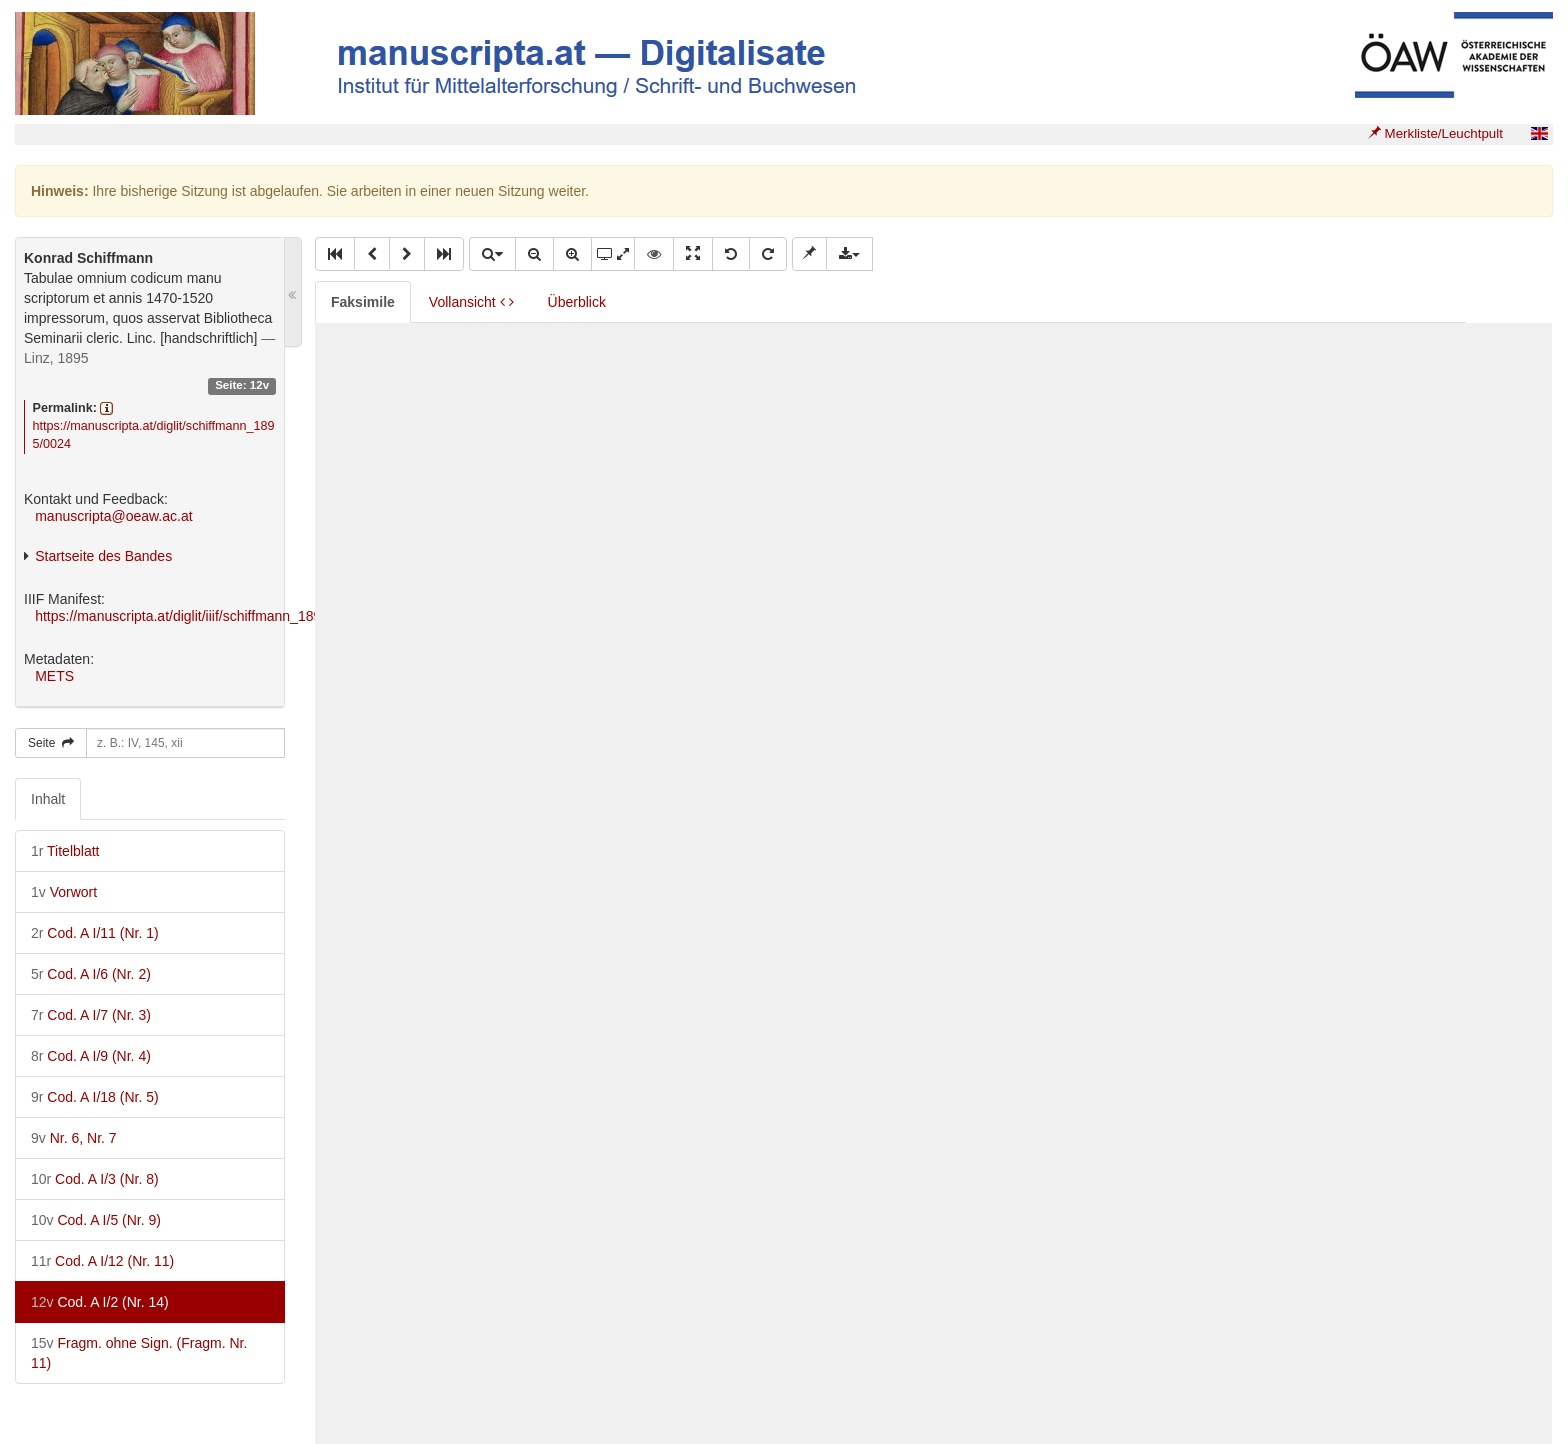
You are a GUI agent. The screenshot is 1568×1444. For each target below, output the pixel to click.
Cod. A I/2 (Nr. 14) (100, 1302)
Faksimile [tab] (363, 302)
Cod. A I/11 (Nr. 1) (95, 933)
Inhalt (48, 799)
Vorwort (64, 892)
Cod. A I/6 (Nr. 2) (91, 974)
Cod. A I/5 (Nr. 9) (96, 1220)
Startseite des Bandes (103, 556)
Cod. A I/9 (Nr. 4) (91, 1056)
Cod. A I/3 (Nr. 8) (95, 1179)
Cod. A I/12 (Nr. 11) (102, 1261)
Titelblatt (65, 851)
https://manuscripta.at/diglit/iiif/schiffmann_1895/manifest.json (225, 616)
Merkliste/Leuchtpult (1435, 133)
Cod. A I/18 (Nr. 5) (95, 1097)
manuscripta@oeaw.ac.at (113, 516)
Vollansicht (471, 302)
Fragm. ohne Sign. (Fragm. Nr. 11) (139, 1353)
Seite (51, 743)
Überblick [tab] (577, 302)
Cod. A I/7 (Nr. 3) (91, 1015)
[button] (335, 254)
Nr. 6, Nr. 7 (74, 1138)
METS (54, 676)
